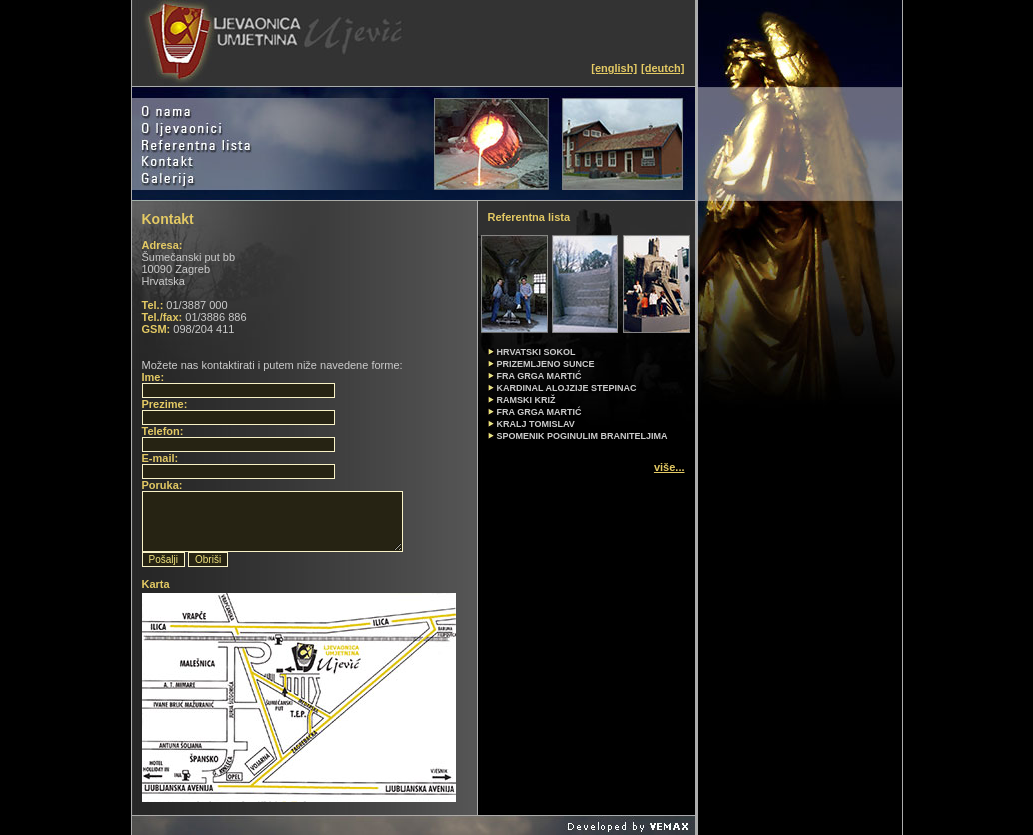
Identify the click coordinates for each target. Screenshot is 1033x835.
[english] (614, 68)
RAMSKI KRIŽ (526, 400)
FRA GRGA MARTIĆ (539, 412)
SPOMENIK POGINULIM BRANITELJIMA (582, 436)
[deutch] (662, 68)
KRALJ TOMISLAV (536, 424)
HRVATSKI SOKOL (536, 352)
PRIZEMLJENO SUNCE (546, 364)
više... (669, 467)
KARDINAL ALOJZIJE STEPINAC (567, 388)
